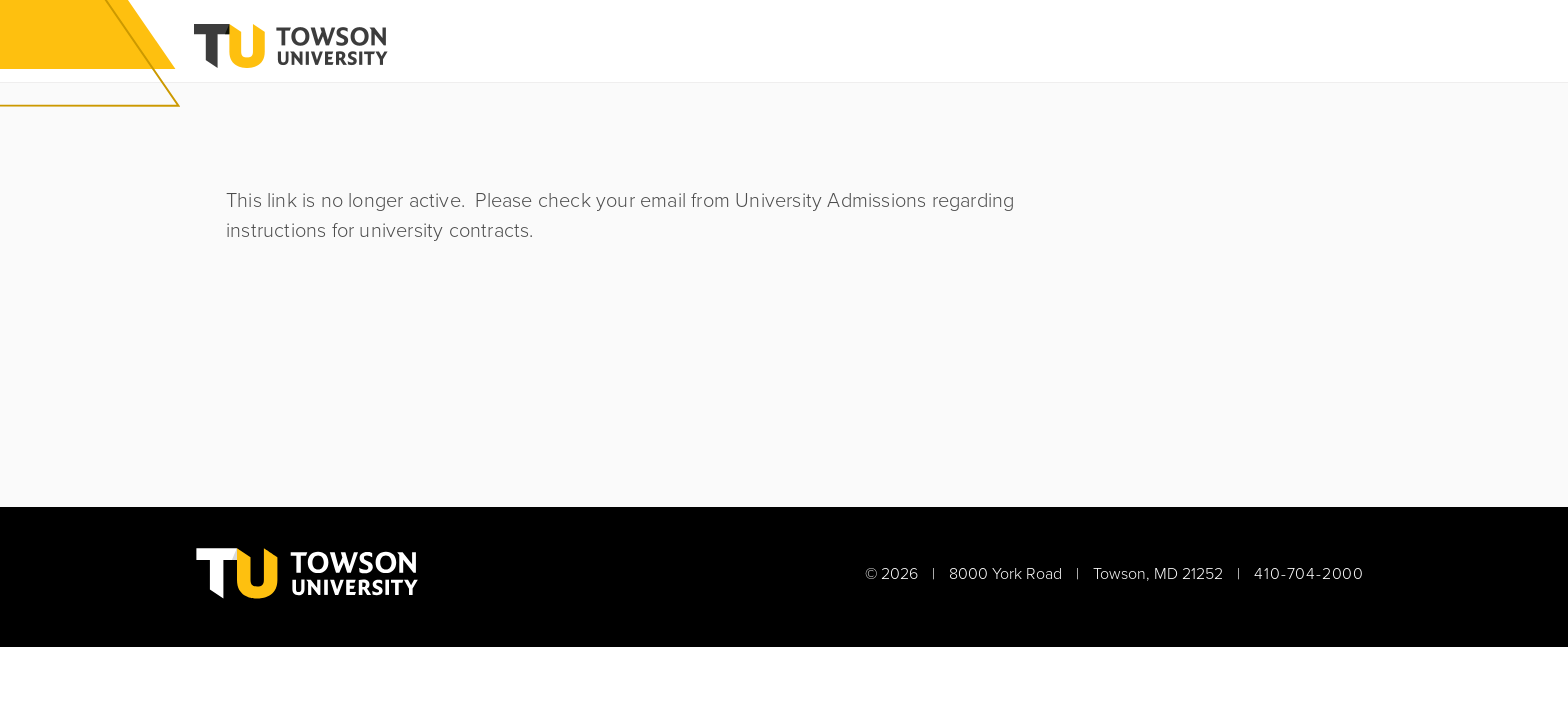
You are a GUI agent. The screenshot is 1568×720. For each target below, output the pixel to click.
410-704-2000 (1309, 574)
